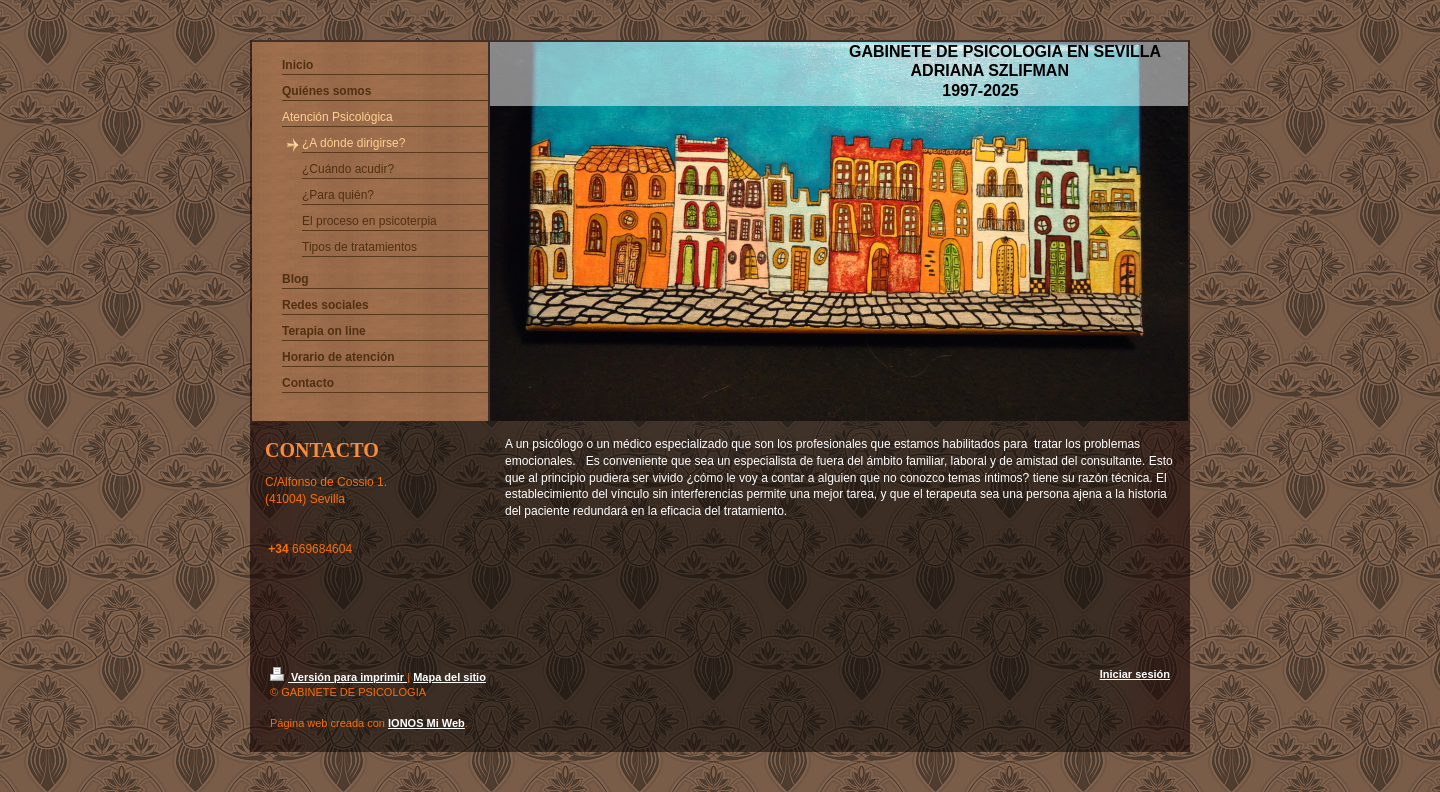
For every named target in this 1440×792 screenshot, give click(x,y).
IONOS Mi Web (426, 723)
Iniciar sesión (1135, 674)
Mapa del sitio (449, 677)
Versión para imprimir (338, 677)
